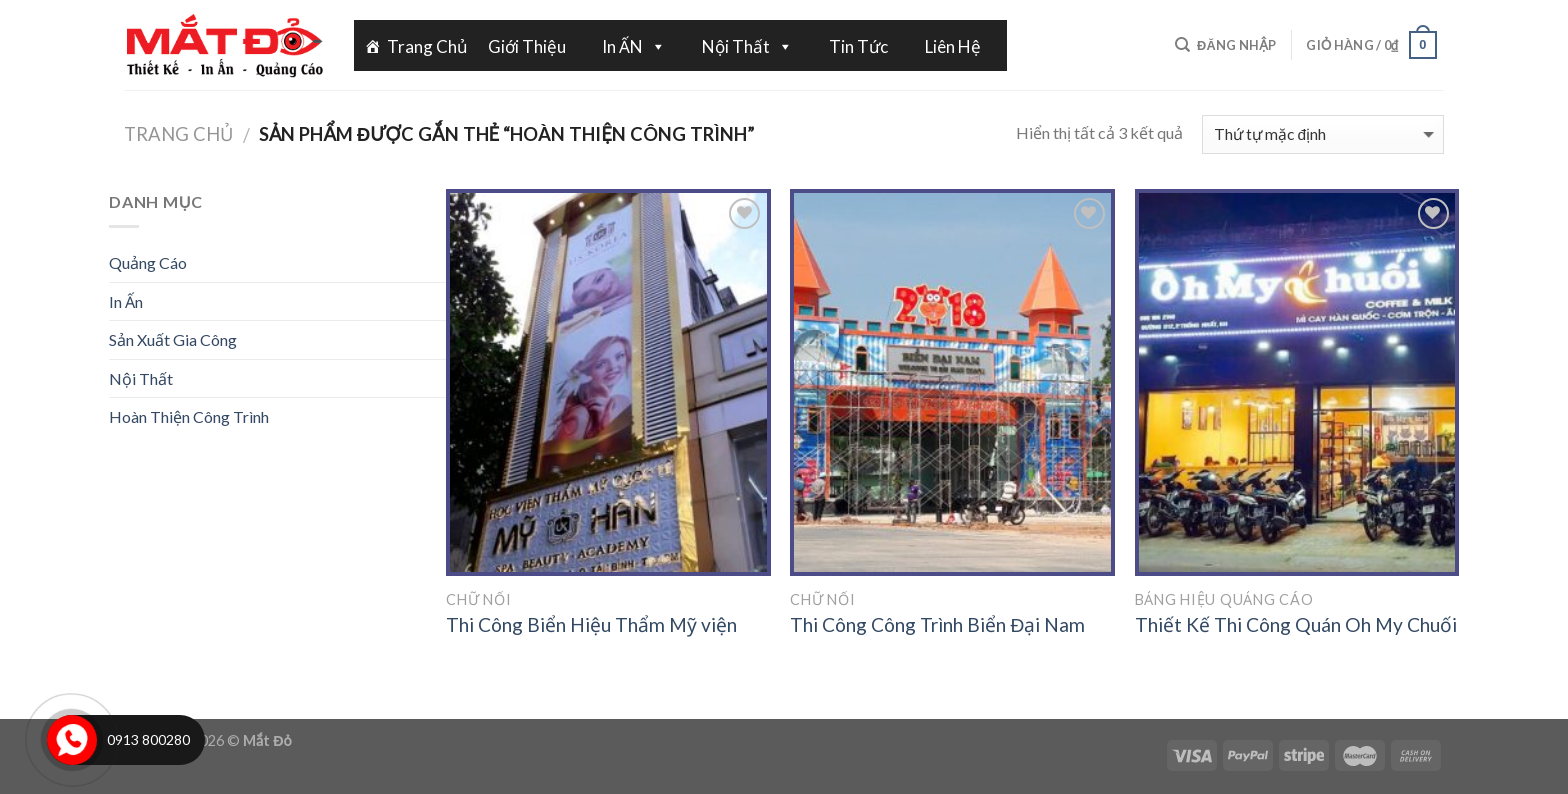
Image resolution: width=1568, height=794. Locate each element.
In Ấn (126, 301)
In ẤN (634, 46)
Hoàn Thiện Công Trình (189, 416)
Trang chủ (178, 134)
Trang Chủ (427, 46)
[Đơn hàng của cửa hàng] (1323, 134)
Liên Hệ (953, 46)
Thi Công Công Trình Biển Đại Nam (937, 624)
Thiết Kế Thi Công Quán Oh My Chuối (1296, 624)
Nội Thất (747, 46)
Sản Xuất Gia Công (173, 339)
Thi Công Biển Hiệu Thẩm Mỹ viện (591, 624)
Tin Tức (858, 46)
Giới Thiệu (527, 46)
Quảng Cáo (148, 262)
